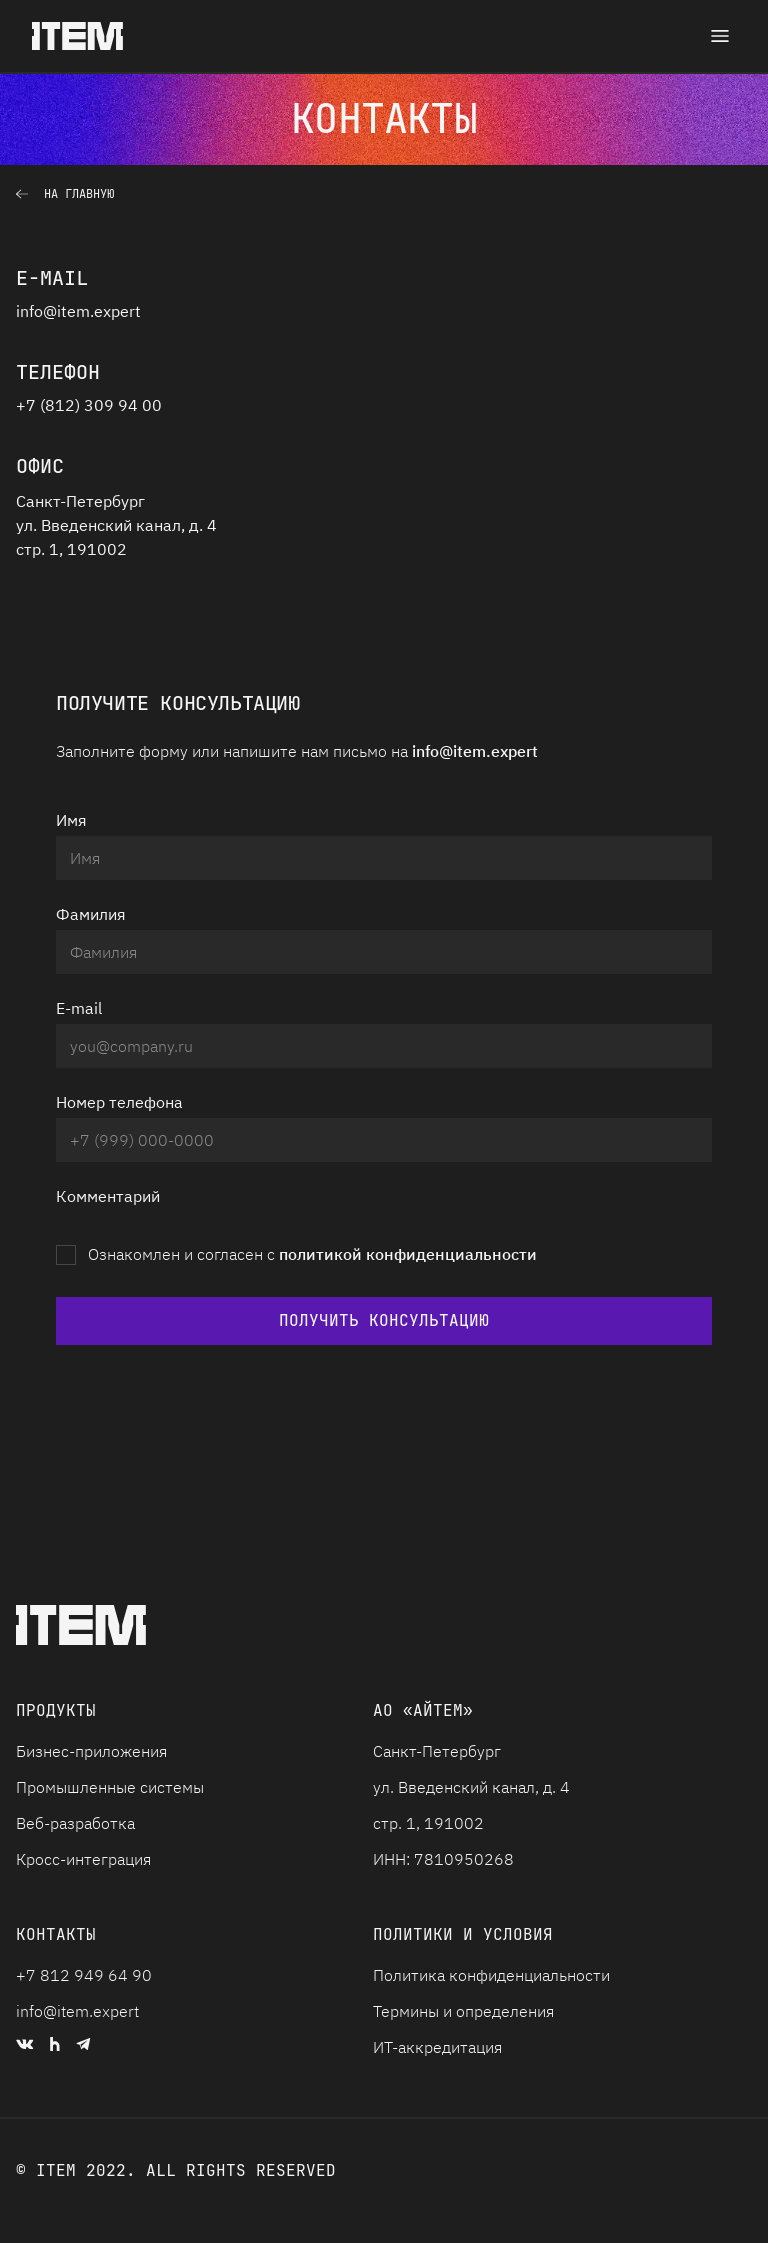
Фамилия (91, 914)
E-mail (79, 1008)
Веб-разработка (75, 1823)
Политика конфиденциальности (491, 1975)
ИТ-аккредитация (437, 2047)
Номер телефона (119, 1102)
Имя (71, 820)
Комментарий (108, 1196)
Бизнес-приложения (91, 1751)
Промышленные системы (110, 1787)
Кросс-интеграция (83, 1859)
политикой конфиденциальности (408, 1254)
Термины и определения (463, 2011)
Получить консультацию (384, 1320)
